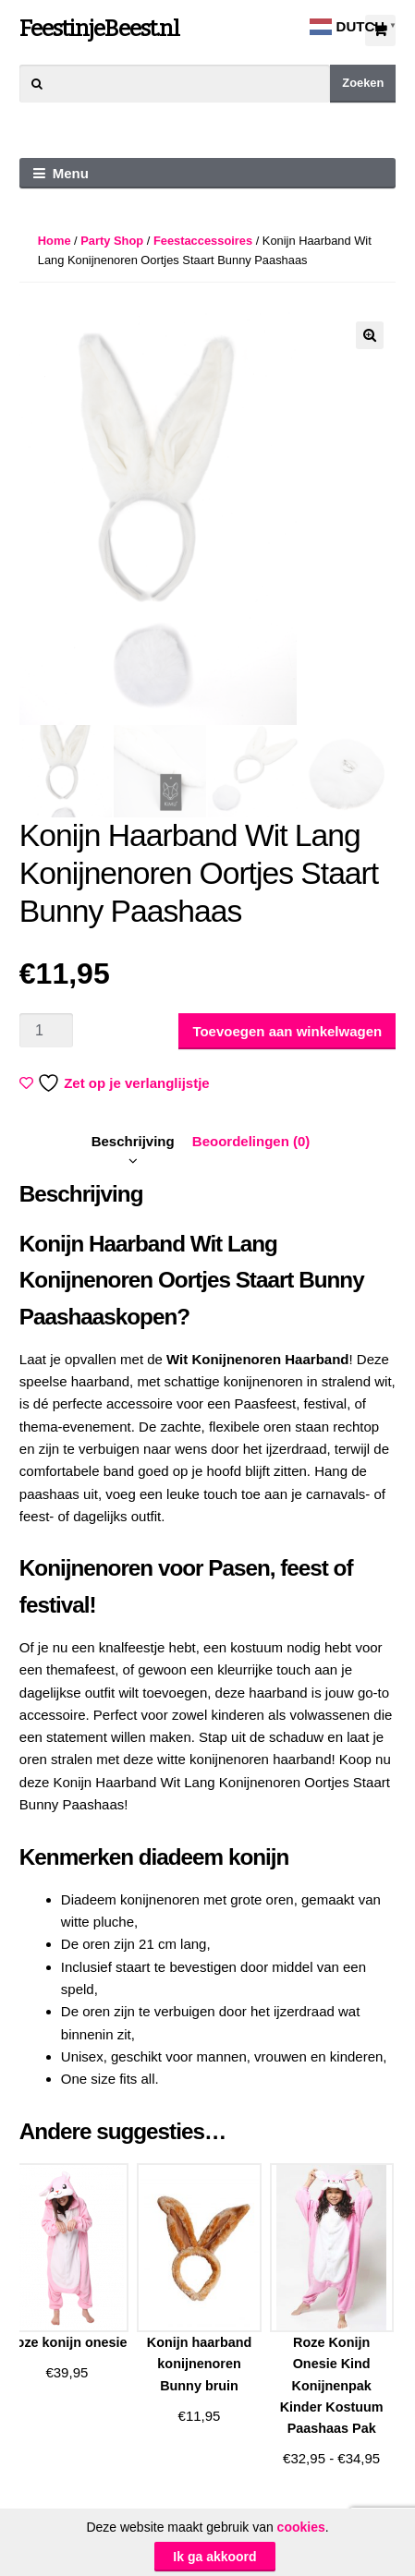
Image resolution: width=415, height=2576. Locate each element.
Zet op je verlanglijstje (116, 1082)
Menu (71, 173)
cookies (301, 2527)
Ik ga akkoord (214, 2556)
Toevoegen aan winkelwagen (287, 1030)
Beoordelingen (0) (251, 1141)
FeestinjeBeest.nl (99, 28)
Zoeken (363, 83)
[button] (370, 335)
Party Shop (111, 241)
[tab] (133, 1142)
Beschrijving (133, 1141)
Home (54, 241)
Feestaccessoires (202, 241)
